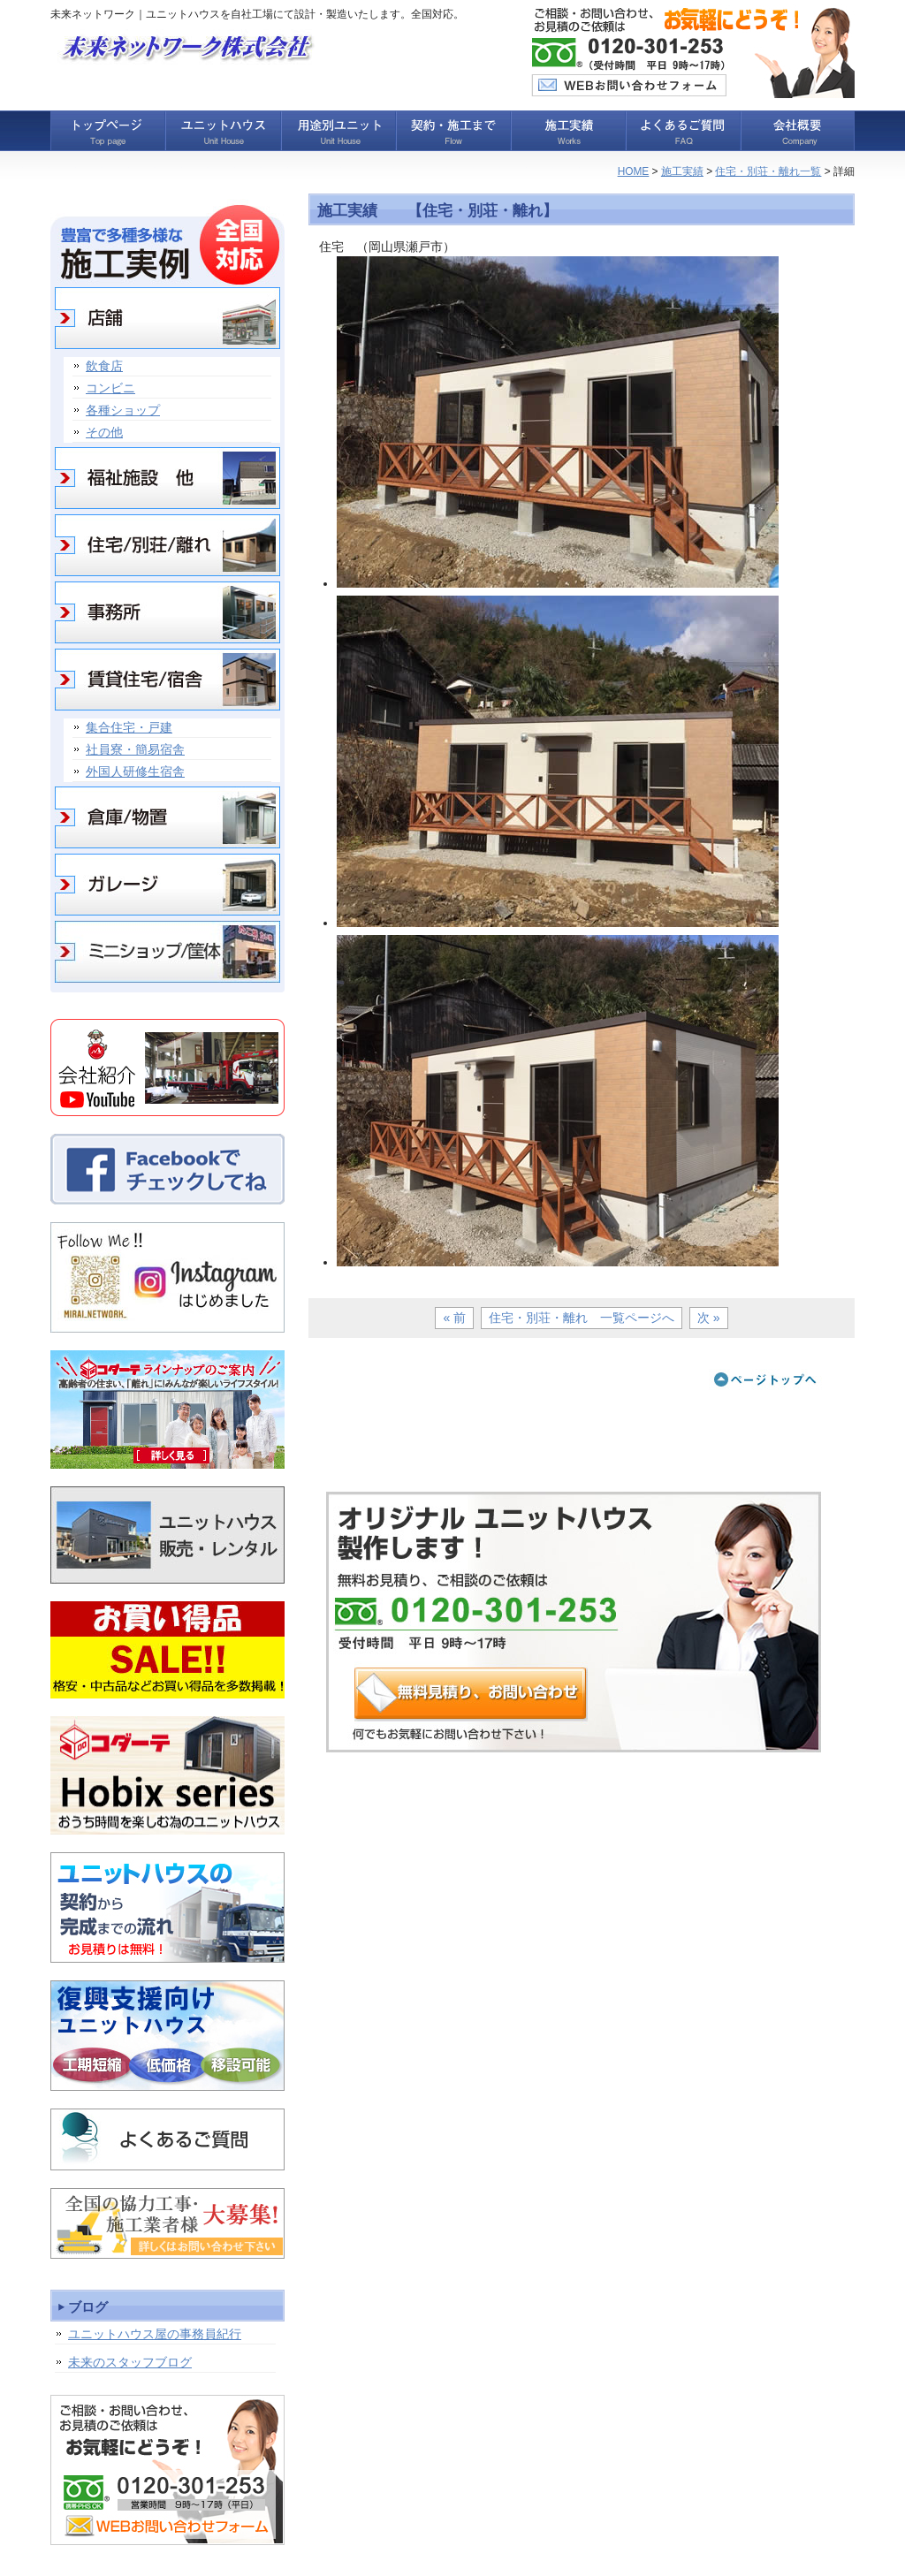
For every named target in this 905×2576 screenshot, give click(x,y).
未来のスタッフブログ (130, 2362)
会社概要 (797, 130)
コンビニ (110, 388)
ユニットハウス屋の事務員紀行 (154, 2334)
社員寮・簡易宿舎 (135, 749)
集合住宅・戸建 (129, 727)
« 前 (454, 1318)
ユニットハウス (222, 130)
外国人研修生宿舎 (135, 771)
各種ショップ (123, 410)
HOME (634, 171)
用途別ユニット (337, 130)
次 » (708, 1318)
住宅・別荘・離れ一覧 (768, 171)
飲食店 (104, 366)
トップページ (107, 130)
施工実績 (567, 130)
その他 (104, 432)
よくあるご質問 (682, 130)
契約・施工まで (452, 130)
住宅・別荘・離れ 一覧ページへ (581, 1318)
